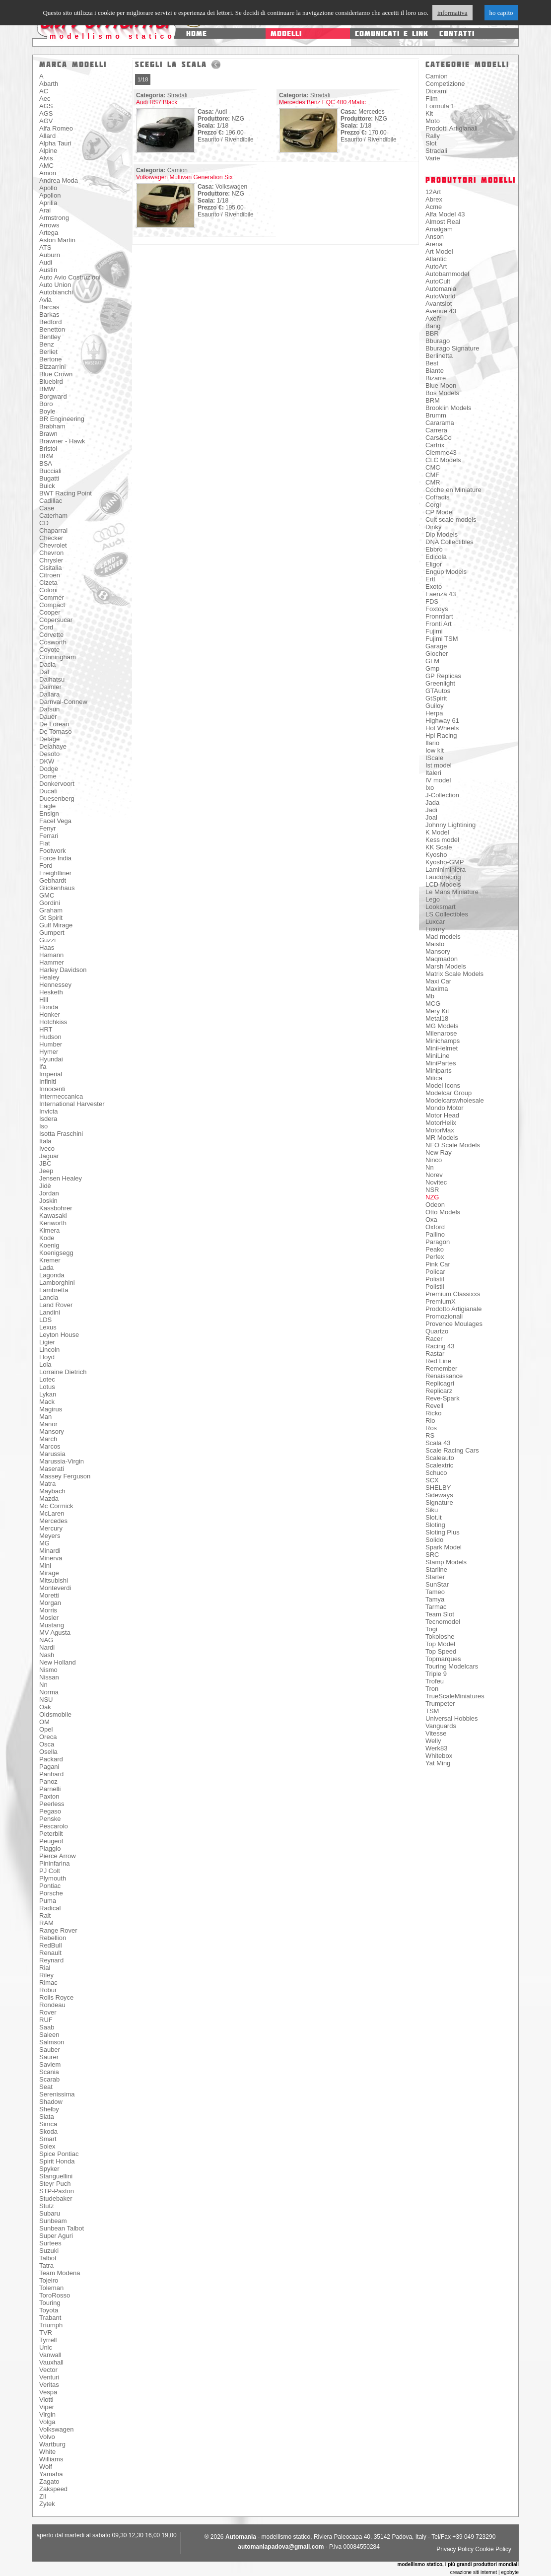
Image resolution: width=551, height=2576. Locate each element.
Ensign (49, 813)
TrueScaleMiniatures (454, 1696)
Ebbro (434, 549)
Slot (430, 143)
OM (44, 1722)
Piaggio (50, 1848)
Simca (48, 2124)
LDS (45, 1319)
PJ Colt (49, 1871)
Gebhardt (52, 880)
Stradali (436, 150)
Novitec (436, 1182)
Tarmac (436, 1606)
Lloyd (47, 1357)
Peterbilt (51, 1833)
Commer (51, 597)
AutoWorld (440, 296)
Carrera (436, 430)
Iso (43, 1126)
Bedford (50, 322)
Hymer (48, 1051)
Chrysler (51, 560)
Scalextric (439, 1465)
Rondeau (52, 2005)
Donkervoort (56, 783)
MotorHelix (440, 1122)
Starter (435, 1577)
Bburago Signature (452, 348)
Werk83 (436, 1748)
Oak (45, 1707)
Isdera (48, 1118)
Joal (431, 817)
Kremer (50, 1260)
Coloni (48, 590)
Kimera (49, 1230)
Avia (45, 299)
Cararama (439, 422)
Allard (47, 135)
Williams (51, 2459)
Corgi (433, 504)
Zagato (49, 2481)
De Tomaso (55, 731)
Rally (432, 135)
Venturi (49, 2377)
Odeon (435, 1204)
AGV (46, 121)
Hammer (51, 962)
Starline (436, 1569)
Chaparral (53, 530)
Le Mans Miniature (452, 892)
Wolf (45, 2466)
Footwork (52, 850)
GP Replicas (443, 676)
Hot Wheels (442, 728)
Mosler (49, 1617)
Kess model (442, 839)
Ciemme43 (441, 452)
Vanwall (50, 2355)
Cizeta (48, 582)
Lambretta (54, 1290)
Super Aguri (56, 2235)
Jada (432, 802)
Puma (47, 1900)
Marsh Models (445, 966)
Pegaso (50, 1811)
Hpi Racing (441, 735)
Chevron (51, 553)
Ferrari (48, 835)
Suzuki (49, 2250)
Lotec (47, 1379)
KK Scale (438, 847)
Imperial (50, 1074)
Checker (51, 538)
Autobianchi (56, 292)
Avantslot (438, 303)
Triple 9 (436, 1673)
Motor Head (442, 1115)
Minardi (50, 1550)
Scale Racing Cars (452, 1450)
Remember (441, 1368)
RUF (46, 2019)
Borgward (53, 396)
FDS (431, 601)
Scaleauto (439, 1458)
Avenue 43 (440, 311)
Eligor (433, 564)
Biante (434, 370)
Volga (47, 2422)
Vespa (48, 2392)
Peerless (52, 1804)
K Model (437, 832)
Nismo (48, 1669)
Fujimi (434, 631)
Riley (46, 1975)
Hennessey (55, 984)
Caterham (53, 515)
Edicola (436, 556)
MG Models (441, 1026)
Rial (44, 1967)
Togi (431, 1629)
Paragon (437, 1242)
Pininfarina (54, 1863)
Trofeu (434, 1681)
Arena (434, 244)
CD (44, 523)
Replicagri (439, 1383)
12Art (433, 192)
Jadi (431, 810)
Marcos (50, 1446)
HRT (45, 1029)
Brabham (52, 426)
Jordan (49, 1193)
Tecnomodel (442, 1621)
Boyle (47, 411)
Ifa (42, 1066)
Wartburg (52, 2444)
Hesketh (51, 992)
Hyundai (51, 1059)
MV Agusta (54, 1632)
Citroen (49, 575)
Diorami (436, 91)
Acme (433, 206)
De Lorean (54, 724)
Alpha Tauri (55, 143)
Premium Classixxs (453, 1294)
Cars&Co (438, 437)
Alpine (48, 150)
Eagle (47, 806)
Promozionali (444, 1316)
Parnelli (50, 1789)
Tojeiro (48, 2280)
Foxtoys (436, 609)
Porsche (51, 1893)
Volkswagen (56, 2429)
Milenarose (441, 1033)
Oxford (435, 1227)
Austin (48, 270)
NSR (432, 1189)
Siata (46, 2116)
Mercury (51, 1528)
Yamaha (51, 2474)
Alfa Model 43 (445, 214)
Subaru (49, 2213)
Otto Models (442, 1212)
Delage (49, 739)
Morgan (50, 1602)
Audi (45, 262)
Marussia (52, 1454)
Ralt (45, 1915)
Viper (46, 2407)
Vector (48, 2369)
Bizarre (435, 378)
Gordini (49, 902)
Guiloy (434, 705)
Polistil (434, 1279)
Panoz (48, 1781)
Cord (46, 627)
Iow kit (434, 750)
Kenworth (53, 1223)
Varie (432, 158)
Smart (48, 2139)
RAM (46, 1923)
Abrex (433, 199)
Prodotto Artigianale (453, 1309)
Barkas (49, 314)
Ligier (47, 1342)
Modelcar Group (448, 1093)
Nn (43, 1684)
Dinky (433, 527)
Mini (45, 1565)
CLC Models (443, 460)
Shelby (49, 2109)
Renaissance (444, 1376)
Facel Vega (55, 821)
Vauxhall (51, 2362)
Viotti (46, 2399)
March (48, 1439)
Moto (432, 121)
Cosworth (53, 642)
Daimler (50, 687)
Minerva (50, 1558)
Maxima (436, 988)
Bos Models (442, 393)
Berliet (48, 351)
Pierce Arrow (57, 1856)
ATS (45, 247)
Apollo (48, 188)
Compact (52, 605)
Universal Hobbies (451, 1718)
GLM (432, 661)
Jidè (45, 1185)
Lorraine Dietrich (62, 1372)
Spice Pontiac (59, 2154)
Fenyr (47, 828)
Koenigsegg (56, 1252)
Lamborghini (57, 1282)
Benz (46, 344)
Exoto (433, 586)
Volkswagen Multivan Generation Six (184, 177)
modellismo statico (112, 36)
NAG (46, 1640)
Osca (46, 1744)
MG (44, 1543)
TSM (432, 1711)
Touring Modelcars (451, 1666)
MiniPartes (440, 1063)
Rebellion (52, 1938)
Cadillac (50, 500)
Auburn (49, 255)
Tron (431, 1688)
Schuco (436, 1472)
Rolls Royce (56, 1997)
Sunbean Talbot (61, 2228)
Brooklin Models (448, 408)
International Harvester (72, 1104)
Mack (47, 1401)
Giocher (436, 653)
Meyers (50, 1535)
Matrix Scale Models (454, 973)
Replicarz (438, 1390)
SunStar (437, 1584)
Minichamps (442, 1040)
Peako (434, 1249)
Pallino (435, 1234)
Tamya (434, 1599)
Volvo (47, 2436)
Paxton (49, 1796)
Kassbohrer (55, 1208)
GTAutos (437, 691)
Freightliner (55, 873)
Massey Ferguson (64, 1476)
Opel (46, 1729)
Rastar (434, 1353)
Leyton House (59, 1334)
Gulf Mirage (55, 925)
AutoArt (436, 266)
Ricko (433, 1413)
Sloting (435, 1525)
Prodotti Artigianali (451, 128)
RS (429, 1435)
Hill (43, 999)
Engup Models (446, 571)
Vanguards (440, 1726)
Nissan (49, 1677)
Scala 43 (438, 1443)
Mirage (49, 1573)
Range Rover (58, 1930)
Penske (50, 1818)
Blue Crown (55, 374)
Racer (434, 1338)
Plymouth (52, 1878)
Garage (436, 646)
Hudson (50, 1037)
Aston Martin (57, 240)
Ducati (48, 791)
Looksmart (440, 906)
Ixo (429, 787)
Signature (439, 1502)
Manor (48, 1424)
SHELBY (438, 1487)
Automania (440, 288)
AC (43, 91)
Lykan (47, 1394)
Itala (45, 1141)
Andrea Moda (58, 180)
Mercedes (53, 1521)
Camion (436, 76)
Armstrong (54, 217)
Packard (51, 1759)
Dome (48, 776)
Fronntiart (439, 616)
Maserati (51, 1468)
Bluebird (51, 381)
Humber (50, 1044)
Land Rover (55, 1305)
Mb (429, 996)
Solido (434, 1539)
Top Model (440, 1644)
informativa (452, 12)
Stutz (46, 2206)
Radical (50, 1908)
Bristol (48, 448)
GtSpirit (436, 698)
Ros (431, 1428)
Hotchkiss (53, 1022)
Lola (45, 1364)
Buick (47, 485)
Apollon (50, 195)
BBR (432, 333)
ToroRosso (54, 2295)
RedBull (50, 1945)
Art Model (439, 251)
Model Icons (442, 1085)
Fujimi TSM (441, 638)
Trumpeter (440, 1703)
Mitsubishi (53, 1580)
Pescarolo (53, 1826)
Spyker (49, 2168)
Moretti (49, 1595)
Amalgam (439, 229)
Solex (47, 2146)
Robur (48, 1990)
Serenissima (57, 2094)
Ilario (432, 743)
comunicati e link (391, 33)
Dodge (48, 768)
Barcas (49, 307)
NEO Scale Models (452, 1145)
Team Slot (439, 1614)
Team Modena (59, 2273)
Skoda (48, 2131)
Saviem (50, 2064)
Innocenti (52, 1089)
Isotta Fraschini (61, 1133)
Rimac (48, 1982)
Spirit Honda (57, 2161)
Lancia (48, 1297)
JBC (45, 1163)
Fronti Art (438, 623)
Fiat (44, 843)
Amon (47, 173)
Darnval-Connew (63, 701)
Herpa (434, 713)
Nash (46, 1655)
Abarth (48, 83)
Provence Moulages (453, 1323)
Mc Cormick (56, 1506)
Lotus (47, 1387)
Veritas (49, 2384)
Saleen (49, 2034)
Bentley (50, 337)
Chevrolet (53, 545)
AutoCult (437, 281)
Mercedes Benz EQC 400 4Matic (322, 102)
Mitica (433, 1078)
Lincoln (49, 1349)
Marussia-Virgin (61, 1461)
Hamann (51, 955)
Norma (49, 1692)
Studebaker (55, 2198)
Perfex (434, 1256)
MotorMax (439, 1130)
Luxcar (435, 921)
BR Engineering (61, 418)
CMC (432, 467)
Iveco (47, 1148)
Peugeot (51, 1841)
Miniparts (438, 1070)
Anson (434, 236)
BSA (45, 463)
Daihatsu (52, 679)
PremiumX (440, 1301)
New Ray (438, 1152)
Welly (433, 1740)
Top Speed (440, 1651)
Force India (55, 858)
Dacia (47, 664)
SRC (432, 1554)
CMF (432, 475)
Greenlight (440, 683)
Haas (46, 947)
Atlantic (436, 259)
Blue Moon (440, 385)
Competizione (445, 83)
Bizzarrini (52, 366)
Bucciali (50, 471)
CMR (432, 482)
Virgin (47, 2414)
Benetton (52, 329)
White (47, 2451)
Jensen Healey (60, 1178)
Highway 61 (442, 720)
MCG (432, 1003)
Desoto (49, 754)
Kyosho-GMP (444, 862)
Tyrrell (48, 2340)
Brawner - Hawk (62, 441)
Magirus (50, 1409)
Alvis (46, 158)
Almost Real (442, 221)
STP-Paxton (56, 2191)
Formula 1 (440, 106)
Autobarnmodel (447, 274)
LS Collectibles (446, 914)
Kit (429, 113)
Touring (50, 2302)
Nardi (47, 1647)
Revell (434, 1405)
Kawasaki (53, 1215)
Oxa (431, 1219)
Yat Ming (437, 1763)
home (196, 33)
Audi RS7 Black (156, 102)
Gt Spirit (51, 917)
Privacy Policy (455, 2549)
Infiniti (47, 1081)
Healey (49, 977)
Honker (49, 1014)
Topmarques (443, 1659)
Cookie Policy (493, 2549)
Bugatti (49, 478)
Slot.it (433, 1517)
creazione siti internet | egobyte (484, 2572)
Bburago (437, 341)
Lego (432, 899)
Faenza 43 (440, 594)
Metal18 (436, 1018)
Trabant (50, 2317)
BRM (46, 456)
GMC (46, 895)
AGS (46, 106)
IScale (434, 758)
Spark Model (443, 1547)
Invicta (48, 1111)
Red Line (438, 1361)
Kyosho (436, 854)
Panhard (51, 1774)
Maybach (52, 1491)
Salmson (52, 2042)
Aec (44, 98)
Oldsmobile (55, 1714)
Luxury (435, 929)
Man (45, 1416)
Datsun (49, 709)
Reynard (51, 1960)
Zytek (47, 2503)
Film (431, 98)
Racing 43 (440, 1346)
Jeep (46, 1171)
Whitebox (438, 1755)
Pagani (49, 1766)
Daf (44, 672)
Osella (48, 1751)
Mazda (49, 1498)
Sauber (49, 2049)
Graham (51, 910)
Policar (435, 1271)
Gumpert (52, 932)
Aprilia (48, 203)
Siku (431, 1510)
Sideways (439, 1495)
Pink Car (437, 1264)
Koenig (49, 1245)
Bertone (50, 359)
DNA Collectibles (449, 542)
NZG (432, 1197)
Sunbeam (53, 2221)
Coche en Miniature (453, 489)
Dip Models (441, 534)
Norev (434, 1175)
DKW (46, 761)
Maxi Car (438, 981)
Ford (46, 865)
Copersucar (55, 620)
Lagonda (52, 1275)
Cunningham (57, 657)
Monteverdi (55, 1588)
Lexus (48, 1327)
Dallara (49, 694)
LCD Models (443, 884)
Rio (430, 1420)
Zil (42, 2496)
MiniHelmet (441, 1048)
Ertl (430, 579)
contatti (457, 33)
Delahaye (53, 746)
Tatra (46, 2265)
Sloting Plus (442, 1532)
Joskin (48, 1200)
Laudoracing (443, 877)
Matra (47, 1483)
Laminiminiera (445, 869)
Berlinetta (439, 355)
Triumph (51, 2325)
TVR (45, 2332)
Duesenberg (56, 798)
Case (46, 508)
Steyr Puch (55, 2183)
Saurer (49, 2057)
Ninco (433, 1160)
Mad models (443, 936)
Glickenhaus (57, 888)
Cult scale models (451, 519)
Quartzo (436, 1331)
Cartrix (434, 445)
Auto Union (55, 284)
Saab (46, 2027)
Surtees (50, 2243)
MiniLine (437, 1055)
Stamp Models (446, 1562)
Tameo (435, 1592)
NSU (46, 1699)
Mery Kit (437, 1011)
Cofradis (437, 497)
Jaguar (49, 1156)
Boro (46, 404)
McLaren (52, 1513)
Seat (46, 2086)
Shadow (51, 2101)
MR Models (441, 1137)
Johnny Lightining (450, 825)
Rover (48, 2012)
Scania (49, 2072)
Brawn (48, 433)
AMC (46, 165)
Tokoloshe (440, 1636)
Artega (48, 232)
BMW (47, 389)
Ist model (438, 765)
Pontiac (50, 1885)
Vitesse (435, 1733)
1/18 (143, 79)
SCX (432, 1480)
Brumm (435, 415)
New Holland (57, 1662)
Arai (45, 210)
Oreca (48, 1737)
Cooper (50, 612)
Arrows (49, 225)
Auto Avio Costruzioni (69, 277)
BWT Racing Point (65, 493)
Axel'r (433, 318)
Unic (45, 2347)
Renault (50, 1952)
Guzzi (47, 940)
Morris (48, 1610)
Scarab (49, 2079)
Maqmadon (441, 959)
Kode (46, 1238)
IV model (438, 780)
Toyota (48, 2310)
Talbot (48, 2258)
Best (431, 363)
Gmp (432, 668)
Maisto (434, 944)
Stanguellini (55, 2176)
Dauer (48, 716)
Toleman (51, 2288)
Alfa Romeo (56, 128)
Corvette (51, 634)
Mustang (51, 1625)
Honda (48, 1007)
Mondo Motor (444, 1108)
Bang (432, 326)
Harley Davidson (62, 970)
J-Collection (442, 795)
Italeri (433, 772)
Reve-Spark (442, 1398)
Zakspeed (53, 2489)
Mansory (51, 1431)
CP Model (439, 512)
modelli (286, 33)
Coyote (49, 649)
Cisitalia (50, 567)
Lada (46, 1267)
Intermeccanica (61, 1096)
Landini (49, 1312)
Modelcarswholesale (454, 1100)
